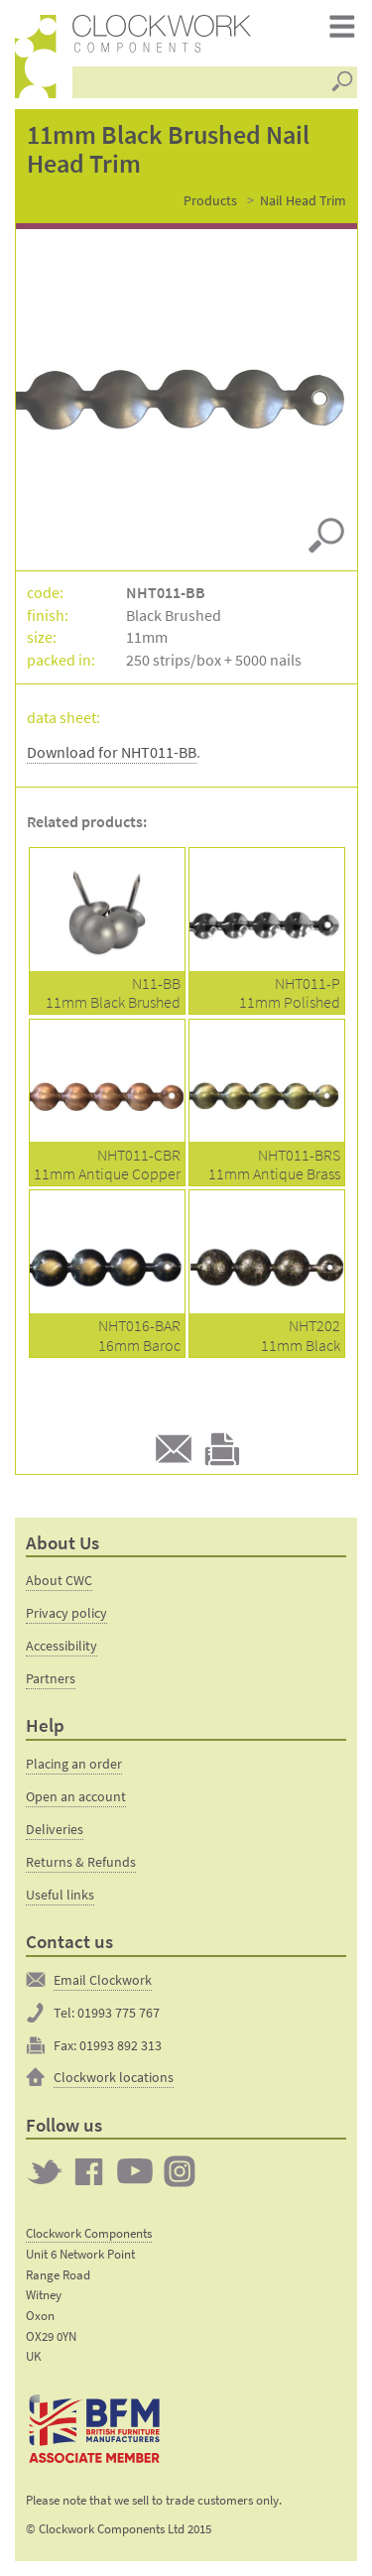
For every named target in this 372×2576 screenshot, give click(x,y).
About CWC (59, 1580)
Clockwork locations (114, 2077)
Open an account (76, 1796)
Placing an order (74, 1764)
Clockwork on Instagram (179, 2171)
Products (210, 200)
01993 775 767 (118, 2013)
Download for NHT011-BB (111, 752)
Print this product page (222, 1449)
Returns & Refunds (81, 1862)
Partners (50, 1678)
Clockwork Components (89, 2233)
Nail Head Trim (303, 200)
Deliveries (54, 1829)
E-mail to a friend (173, 1449)
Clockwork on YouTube (135, 2171)
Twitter (44, 2171)
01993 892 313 (120, 2045)
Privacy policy (66, 1613)
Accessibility (61, 1646)
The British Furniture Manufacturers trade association (95, 2429)
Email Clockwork (103, 1980)
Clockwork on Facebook (89, 2171)
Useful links (60, 1894)
